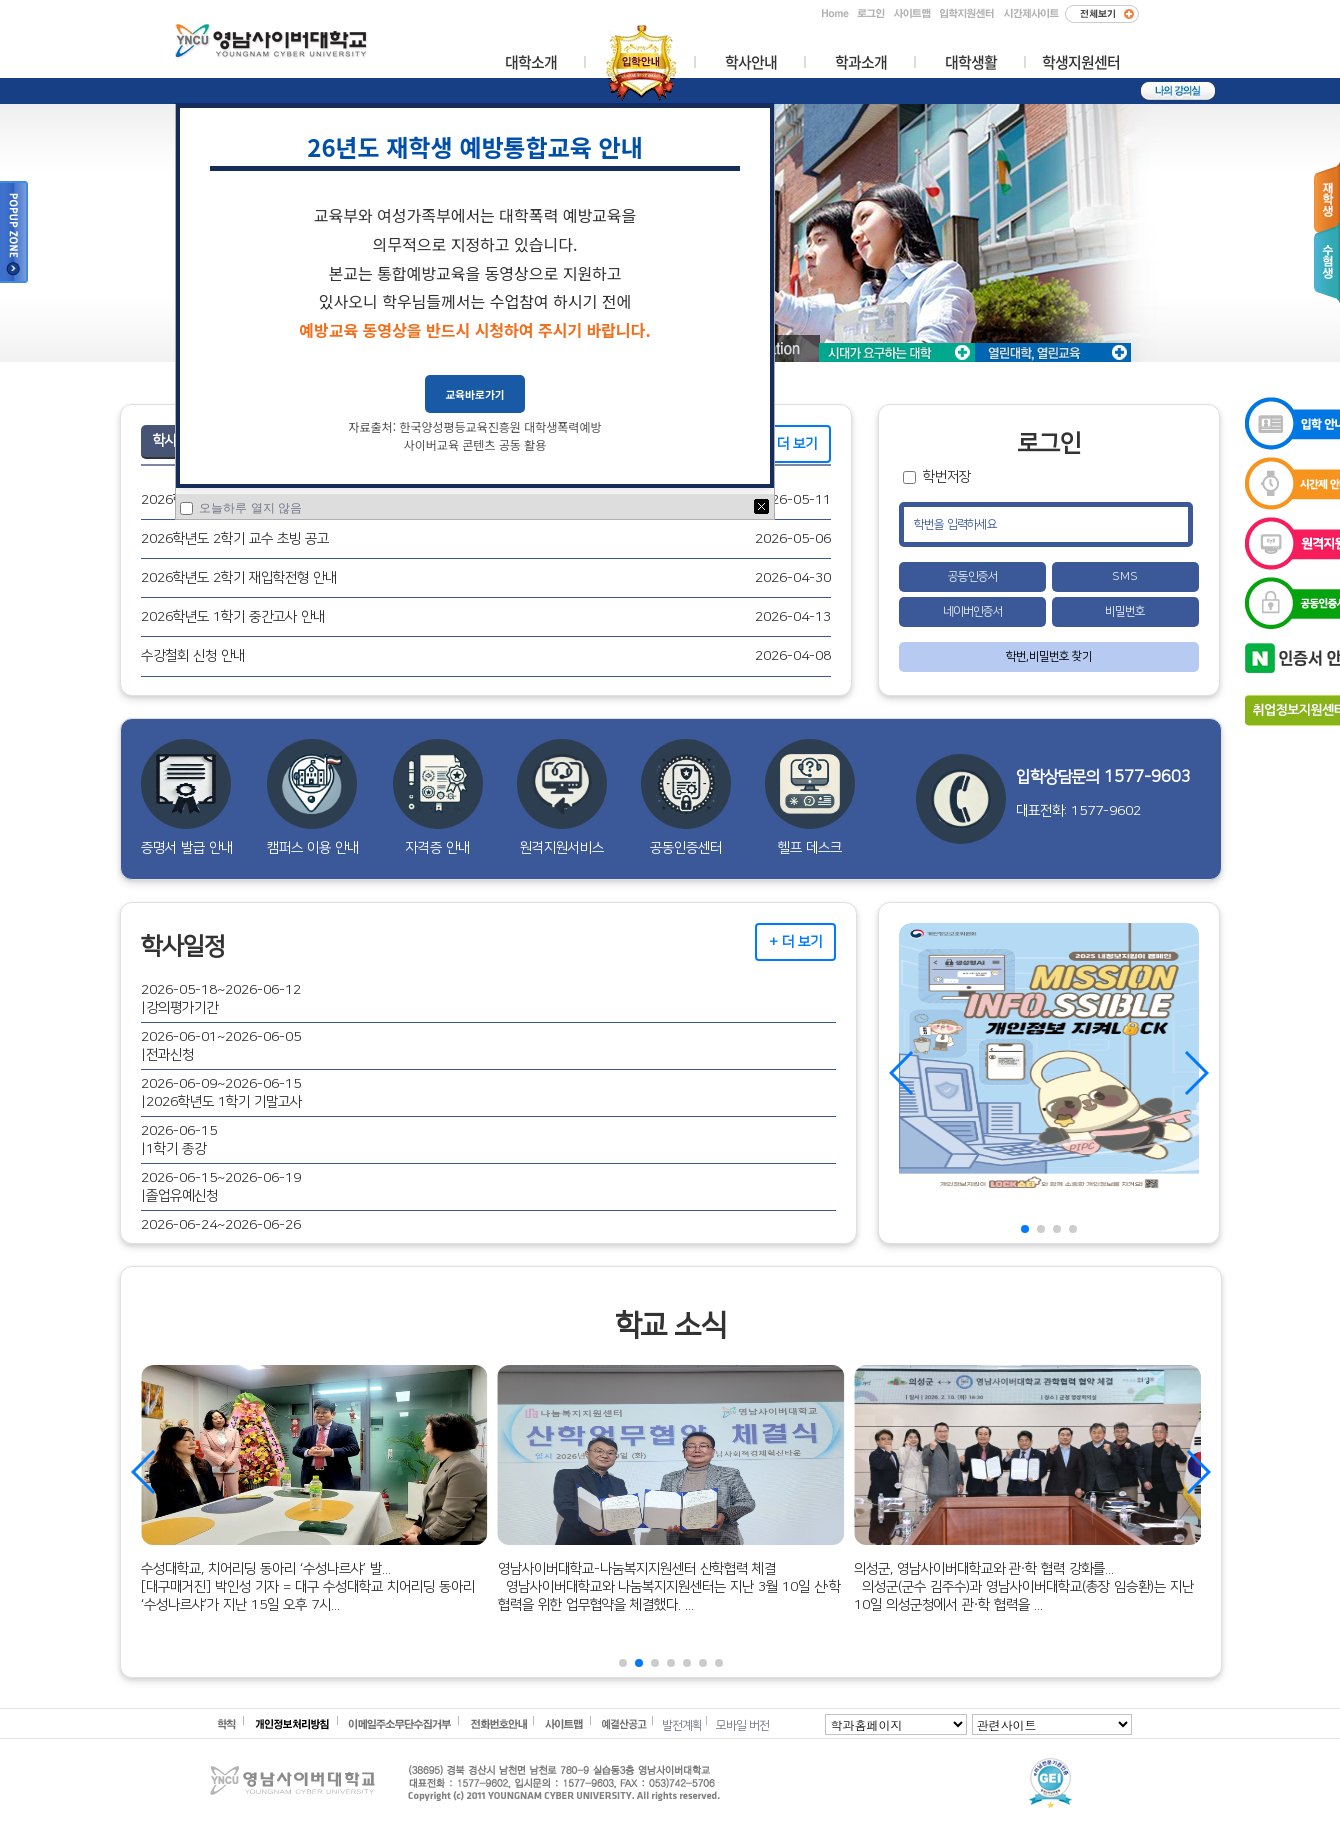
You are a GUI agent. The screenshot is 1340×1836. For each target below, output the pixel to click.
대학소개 (531, 63)
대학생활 (971, 63)
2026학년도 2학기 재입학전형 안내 (239, 577)
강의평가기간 (182, 1007)
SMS (1125, 576)
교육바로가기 (475, 394)
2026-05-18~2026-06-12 (221, 989)
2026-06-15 (179, 1130)
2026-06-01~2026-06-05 (221, 1036)
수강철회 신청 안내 (193, 655)
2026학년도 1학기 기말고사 (224, 1101)
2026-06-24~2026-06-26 (221, 1224)
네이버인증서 (973, 611)
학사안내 (751, 63)
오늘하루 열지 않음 (249, 508)
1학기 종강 (176, 1148)
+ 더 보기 (790, 443)
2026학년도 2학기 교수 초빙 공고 (235, 538)
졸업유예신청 (182, 1195)
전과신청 (170, 1054)
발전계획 (682, 1725)
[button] (1025, 1229)
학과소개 (861, 63)
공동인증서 (973, 576)
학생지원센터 (1081, 63)
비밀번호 (1125, 611)
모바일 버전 (742, 1725)
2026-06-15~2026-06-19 (221, 1177)
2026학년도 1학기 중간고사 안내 (233, 616)
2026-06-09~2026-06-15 (221, 1083)
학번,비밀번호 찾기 (1049, 656)
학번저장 (947, 476)
